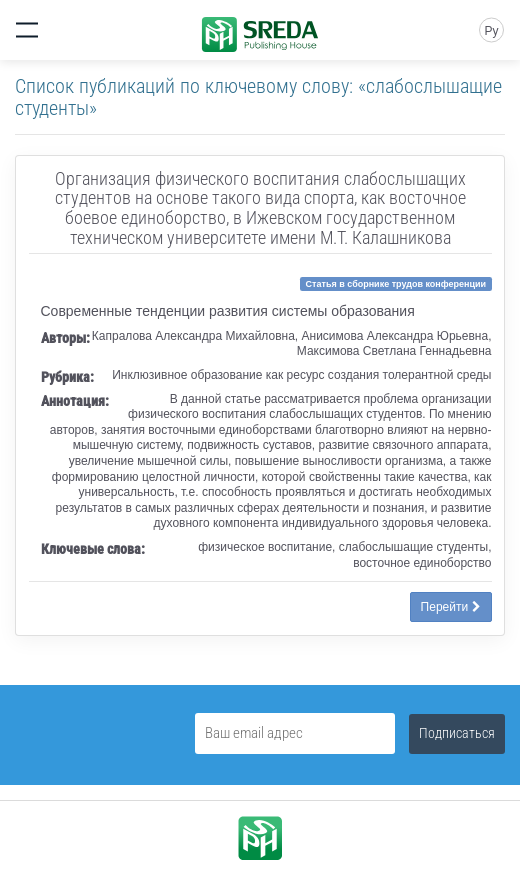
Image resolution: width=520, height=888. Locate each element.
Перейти (451, 607)
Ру (491, 31)
